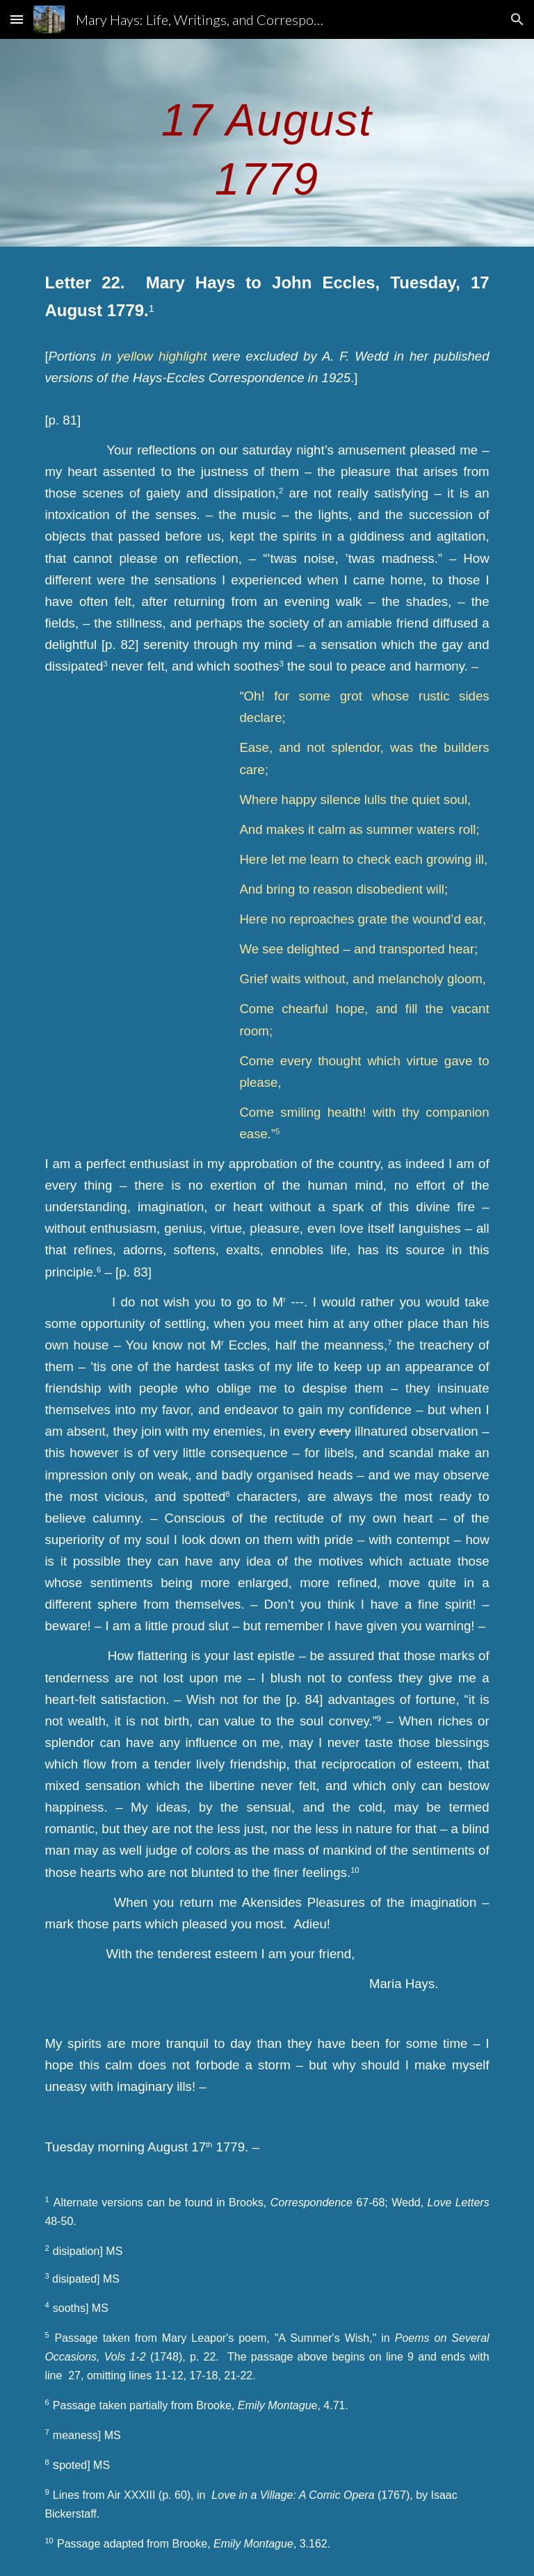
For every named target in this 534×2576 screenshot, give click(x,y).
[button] (16, 19)
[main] (266, 143)
